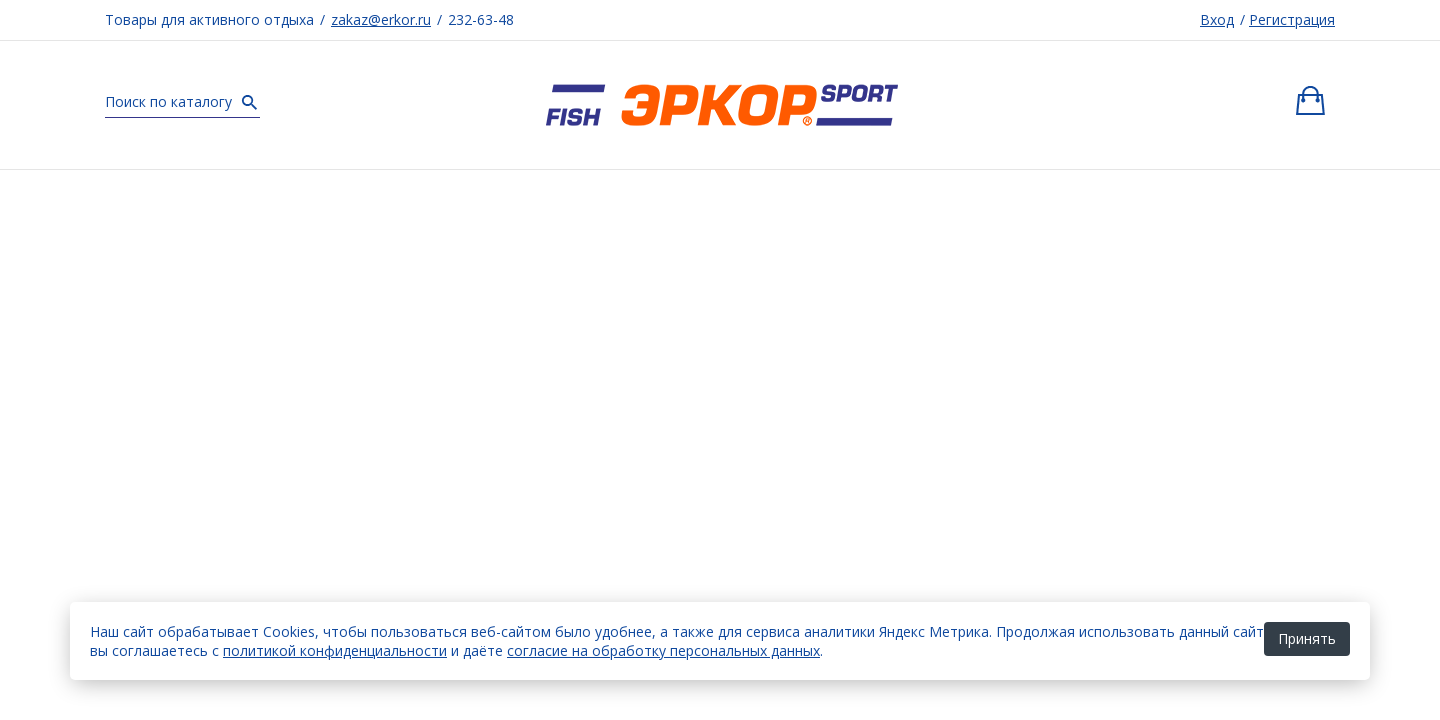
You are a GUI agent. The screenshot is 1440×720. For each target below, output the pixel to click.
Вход (1217, 19)
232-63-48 (481, 19)
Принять (1307, 638)
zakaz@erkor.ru (381, 19)
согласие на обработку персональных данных (663, 650)
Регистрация (1292, 19)
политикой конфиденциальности (335, 650)
